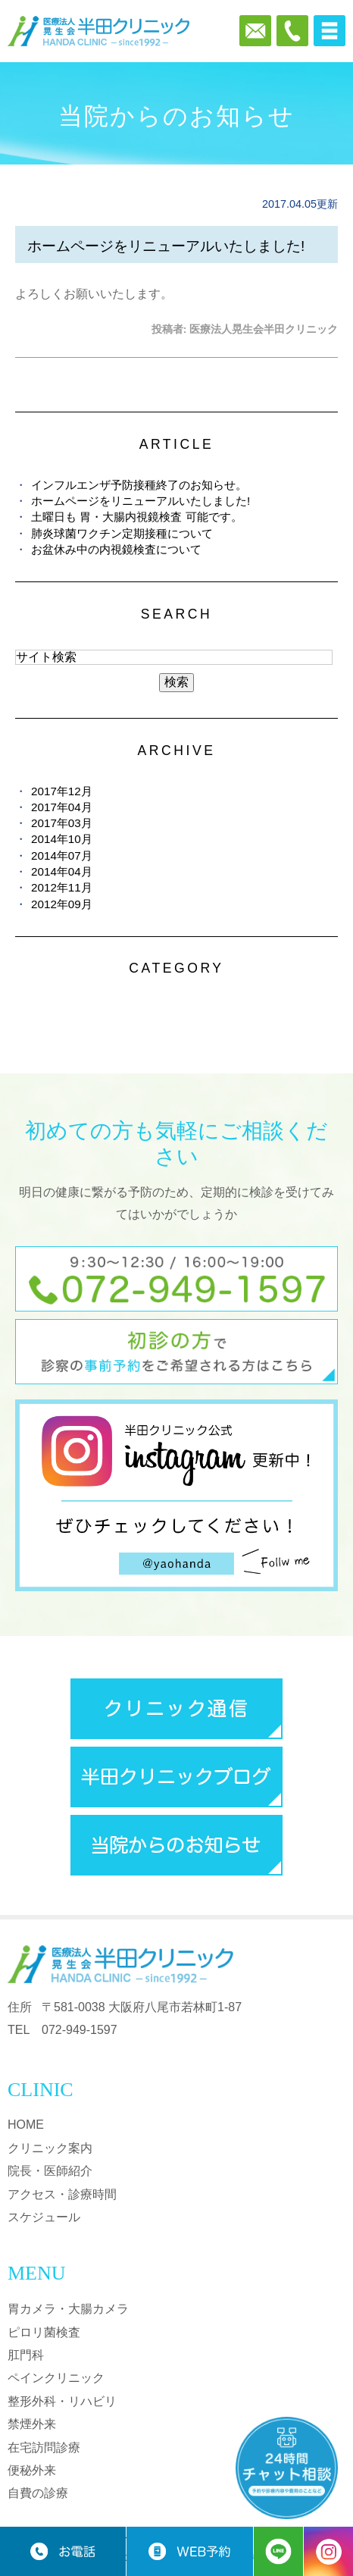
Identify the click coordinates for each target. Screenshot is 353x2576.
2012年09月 (61, 904)
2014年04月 (61, 871)
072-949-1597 (79, 2029)
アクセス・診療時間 (62, 2194)
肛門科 (26, 2355)
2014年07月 (61, 855)
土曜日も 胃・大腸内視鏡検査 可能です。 (136, 516)
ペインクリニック (56, 2377)
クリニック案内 (50, 2148)
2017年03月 (61, 822)
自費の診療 (38, 2493)
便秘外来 (32, 2470)
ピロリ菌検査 (44, 2332)
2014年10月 (61, 838)
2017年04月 (61, 807)
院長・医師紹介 (50, 2170)
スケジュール (44, 2217)
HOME (26, 2124)
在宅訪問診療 (44, 2447)
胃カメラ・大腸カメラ (68, 2308)
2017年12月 (61, 791)
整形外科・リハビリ (62, 2401)
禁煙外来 (32, 2424)
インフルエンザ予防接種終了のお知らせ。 (139, 484)
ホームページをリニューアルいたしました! (166, 246)
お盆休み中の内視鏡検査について (116, 549)
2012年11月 (61, 887)
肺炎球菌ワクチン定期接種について (122, 533)
